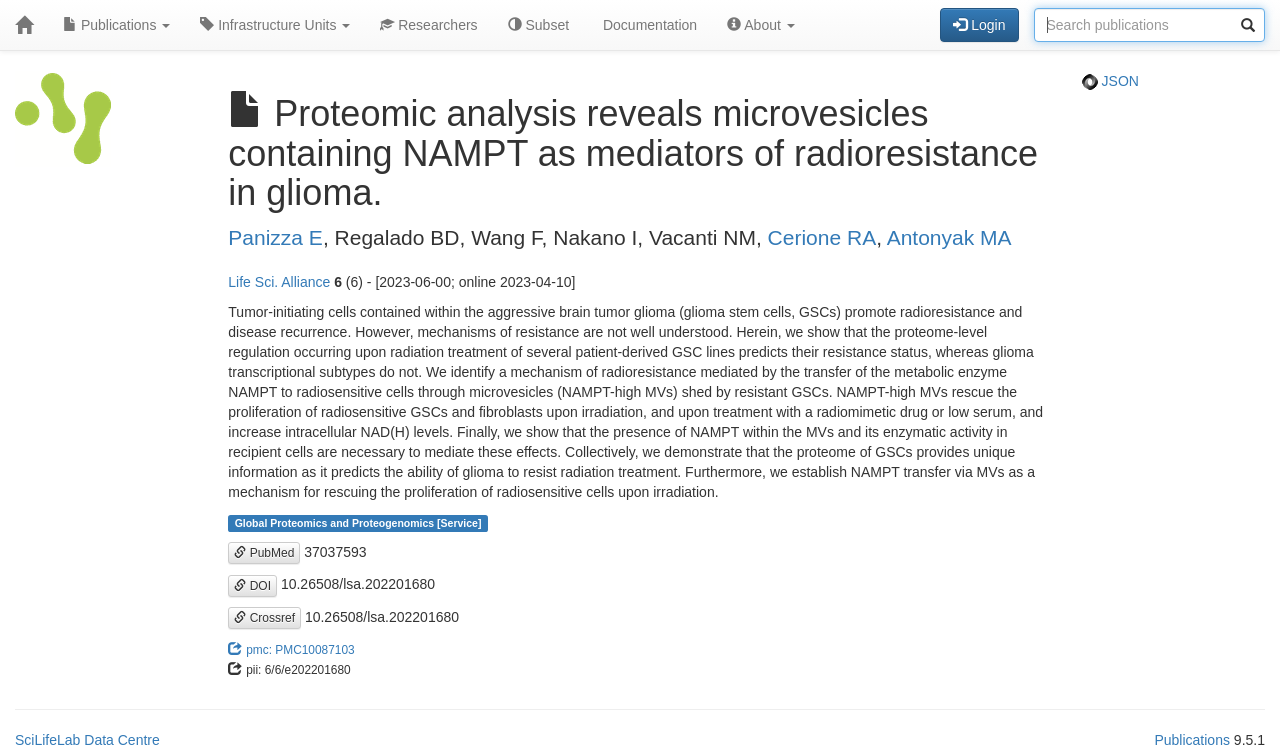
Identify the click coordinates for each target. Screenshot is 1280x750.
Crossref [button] (264, 618)
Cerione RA (822, 237)
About (761, 25)
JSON (1110, 81)
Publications (116, 25)
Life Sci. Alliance (279, 282)
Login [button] (979, 25)
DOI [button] (252, 586)
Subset (538, 25)
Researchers (428, 25)
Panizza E (275, 237)
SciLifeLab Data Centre (87, 740)
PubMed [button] (264, 553)
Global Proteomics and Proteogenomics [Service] (358, 523)
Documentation (648, 25)
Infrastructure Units (275, 25)
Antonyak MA (949, 237)
